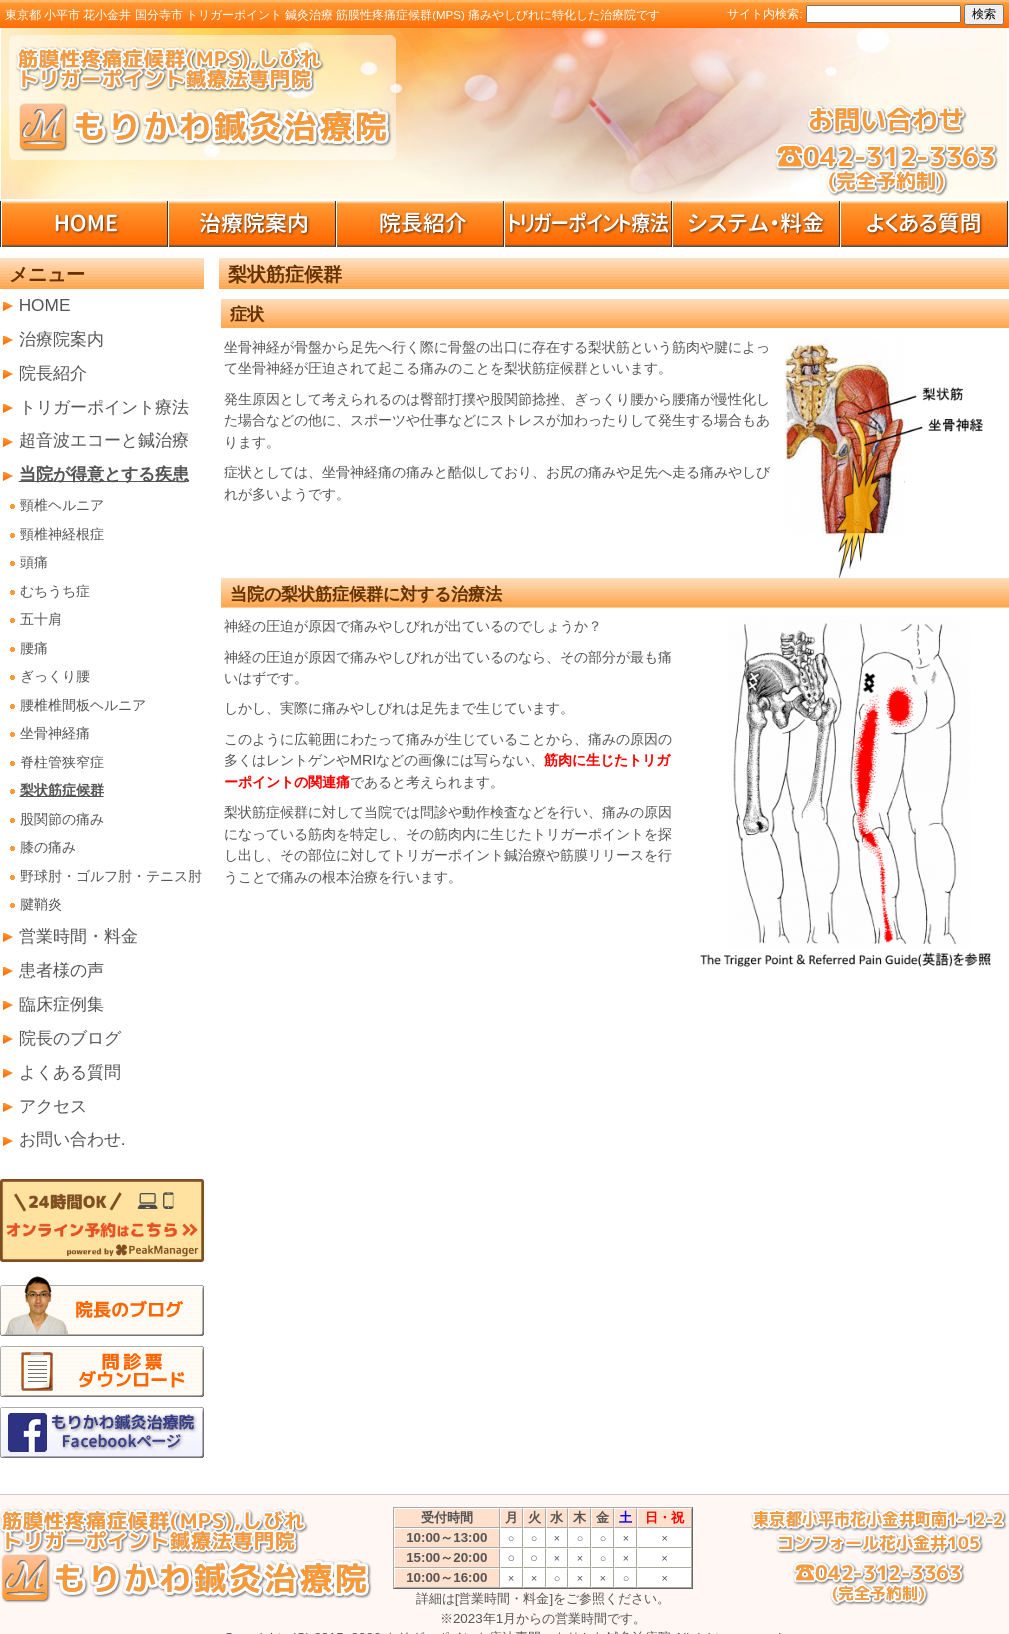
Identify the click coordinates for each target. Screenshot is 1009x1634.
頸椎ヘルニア (62, 505)
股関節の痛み (62, 819)
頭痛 (34, 562)
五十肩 (41, 619)
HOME (45, 305)
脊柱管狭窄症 (62, 762)
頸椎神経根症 (62, 534)
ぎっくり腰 (55, 676)
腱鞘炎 (41, 904)
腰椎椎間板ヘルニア (83, 705)
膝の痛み (48, 847)
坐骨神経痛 (55, 733)
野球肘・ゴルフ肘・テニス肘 (111, 876)
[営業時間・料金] (504, 1598)
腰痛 (34, 648)
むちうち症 (55, 591)
